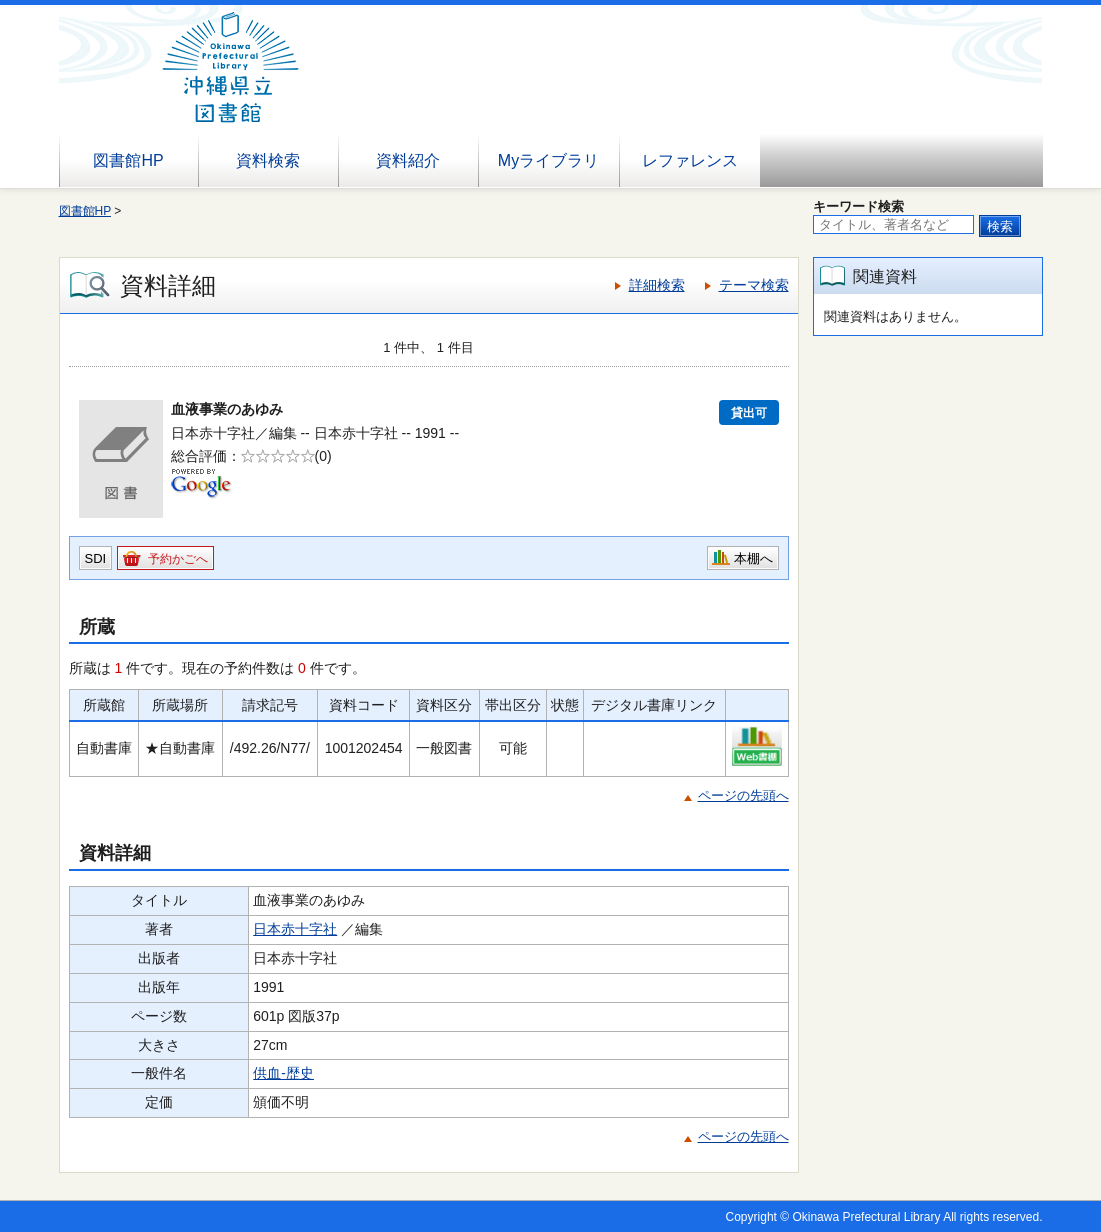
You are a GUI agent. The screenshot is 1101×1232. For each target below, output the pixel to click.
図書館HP (128, 160)
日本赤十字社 (295, 929)
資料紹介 (408, 160)
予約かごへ (178, 559)
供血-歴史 (283, 1073)
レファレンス (690, 160)
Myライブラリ (548, 160)
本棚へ (753, 558)
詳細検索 (657, 285)
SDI (96, 558)
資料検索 (268, 160)
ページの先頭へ (743, 795)
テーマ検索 (754, 285)
